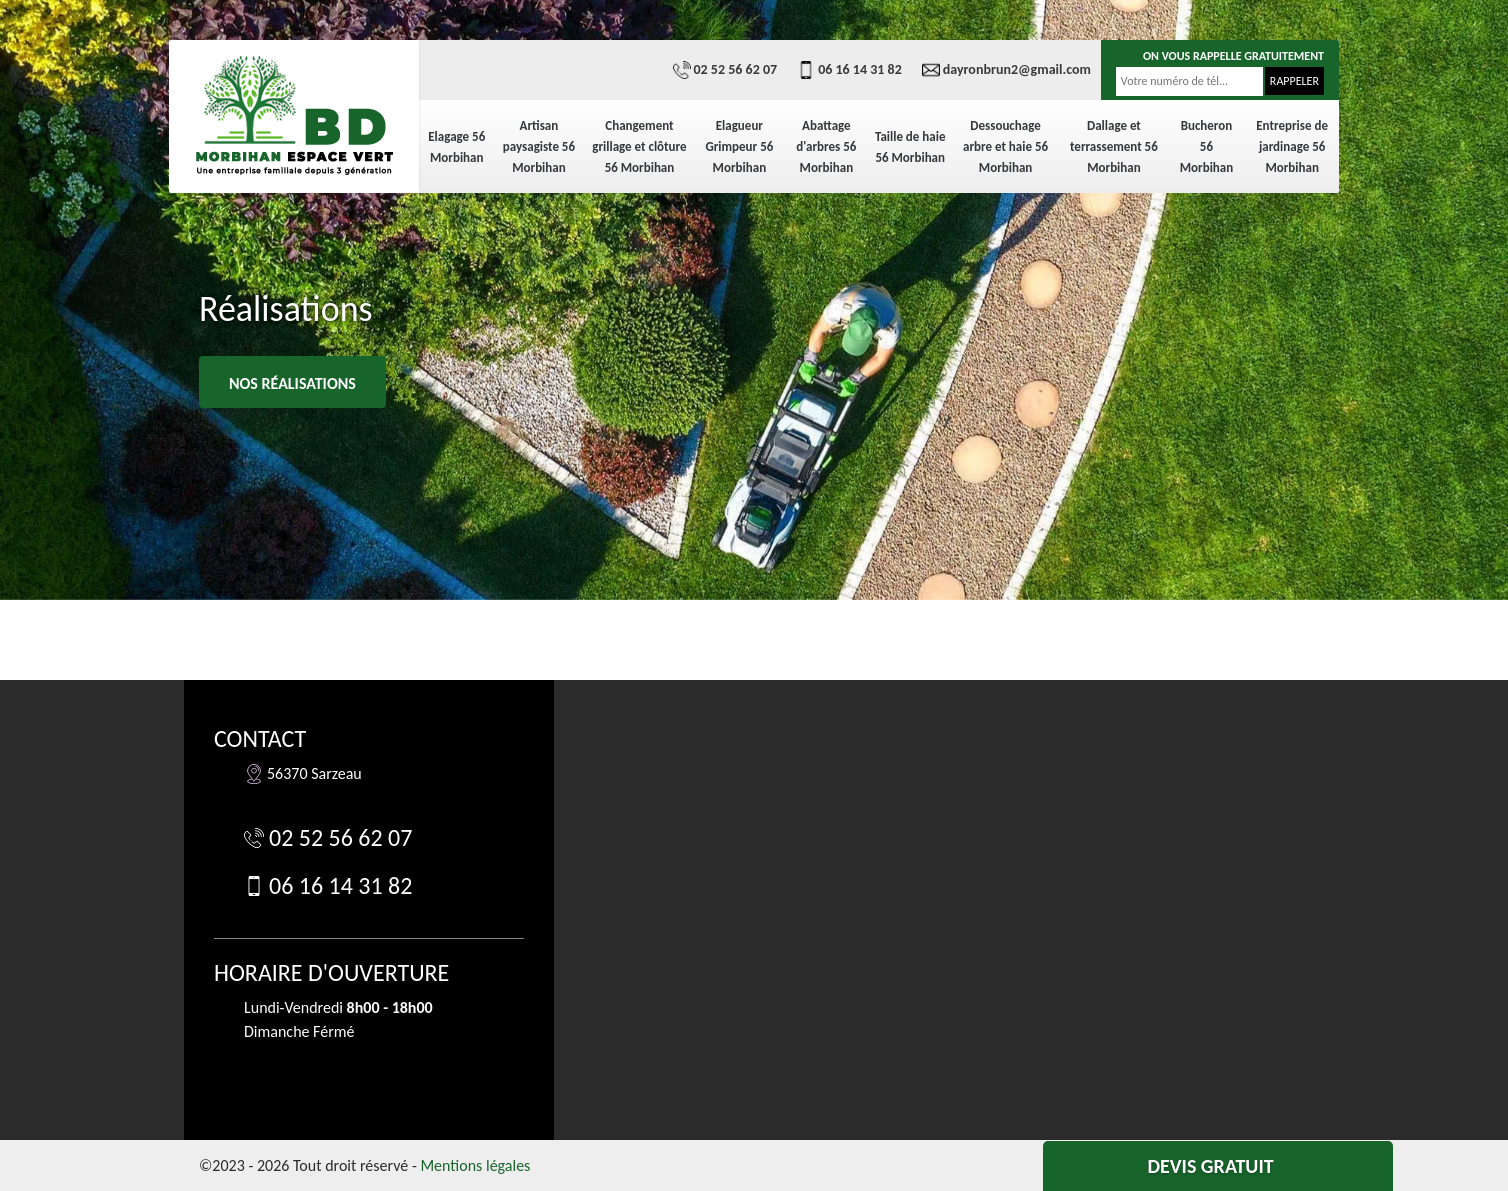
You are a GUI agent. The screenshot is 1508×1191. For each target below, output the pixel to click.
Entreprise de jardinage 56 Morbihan (1292, 146)
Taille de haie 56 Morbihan (910, 147)
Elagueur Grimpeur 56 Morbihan (739, 146)
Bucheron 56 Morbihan (1207, 146)
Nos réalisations (292, 383)
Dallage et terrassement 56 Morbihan (1114, 146)
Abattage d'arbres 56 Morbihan (826, 146)
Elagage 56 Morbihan (456, 147)
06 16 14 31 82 (849, 70)
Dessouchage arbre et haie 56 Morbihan (1005, 146)
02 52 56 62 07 (725, 70)
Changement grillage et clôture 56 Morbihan (639, 146)
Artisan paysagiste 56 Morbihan (539, 146)
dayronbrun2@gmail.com (1006, 70)
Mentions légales (475, 1165)
